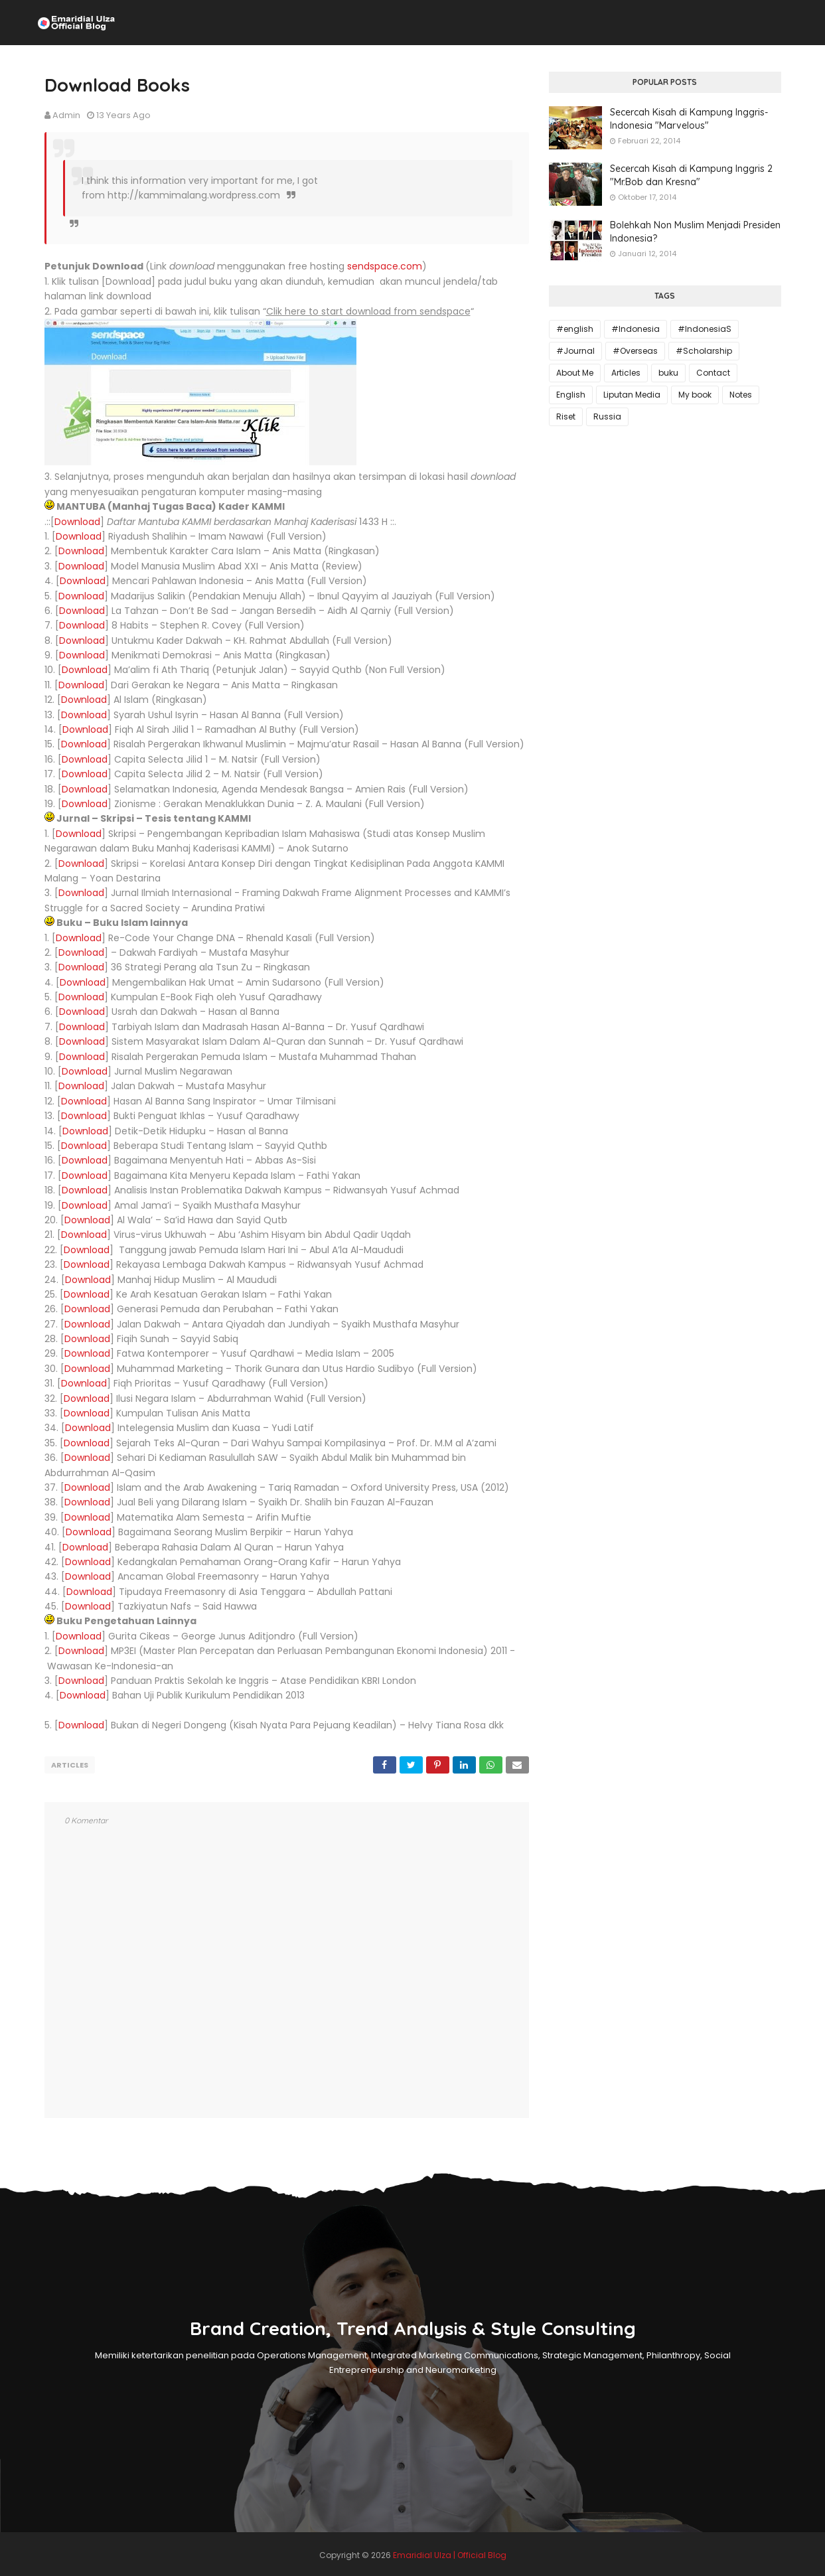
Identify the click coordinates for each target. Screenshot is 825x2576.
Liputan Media (631, 394)
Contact (713, 372)
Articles (69, 1765)
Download (77, 521)
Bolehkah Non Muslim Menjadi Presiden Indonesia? (695, 231)
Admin (66, 115)
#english (574, 329)
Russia (607, 416)
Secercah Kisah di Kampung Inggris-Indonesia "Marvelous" (689, 118)
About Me (574, 372)
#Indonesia (635, 329)
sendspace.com (384, 266)
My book (695, 394)
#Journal (575, 350)
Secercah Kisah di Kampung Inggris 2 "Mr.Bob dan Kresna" (691, 175)
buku (668, 372)
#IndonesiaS (704, 329)
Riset (565, 416)
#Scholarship (704, 350)
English (570, 394)
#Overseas (635, 350)
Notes (740, 394)
